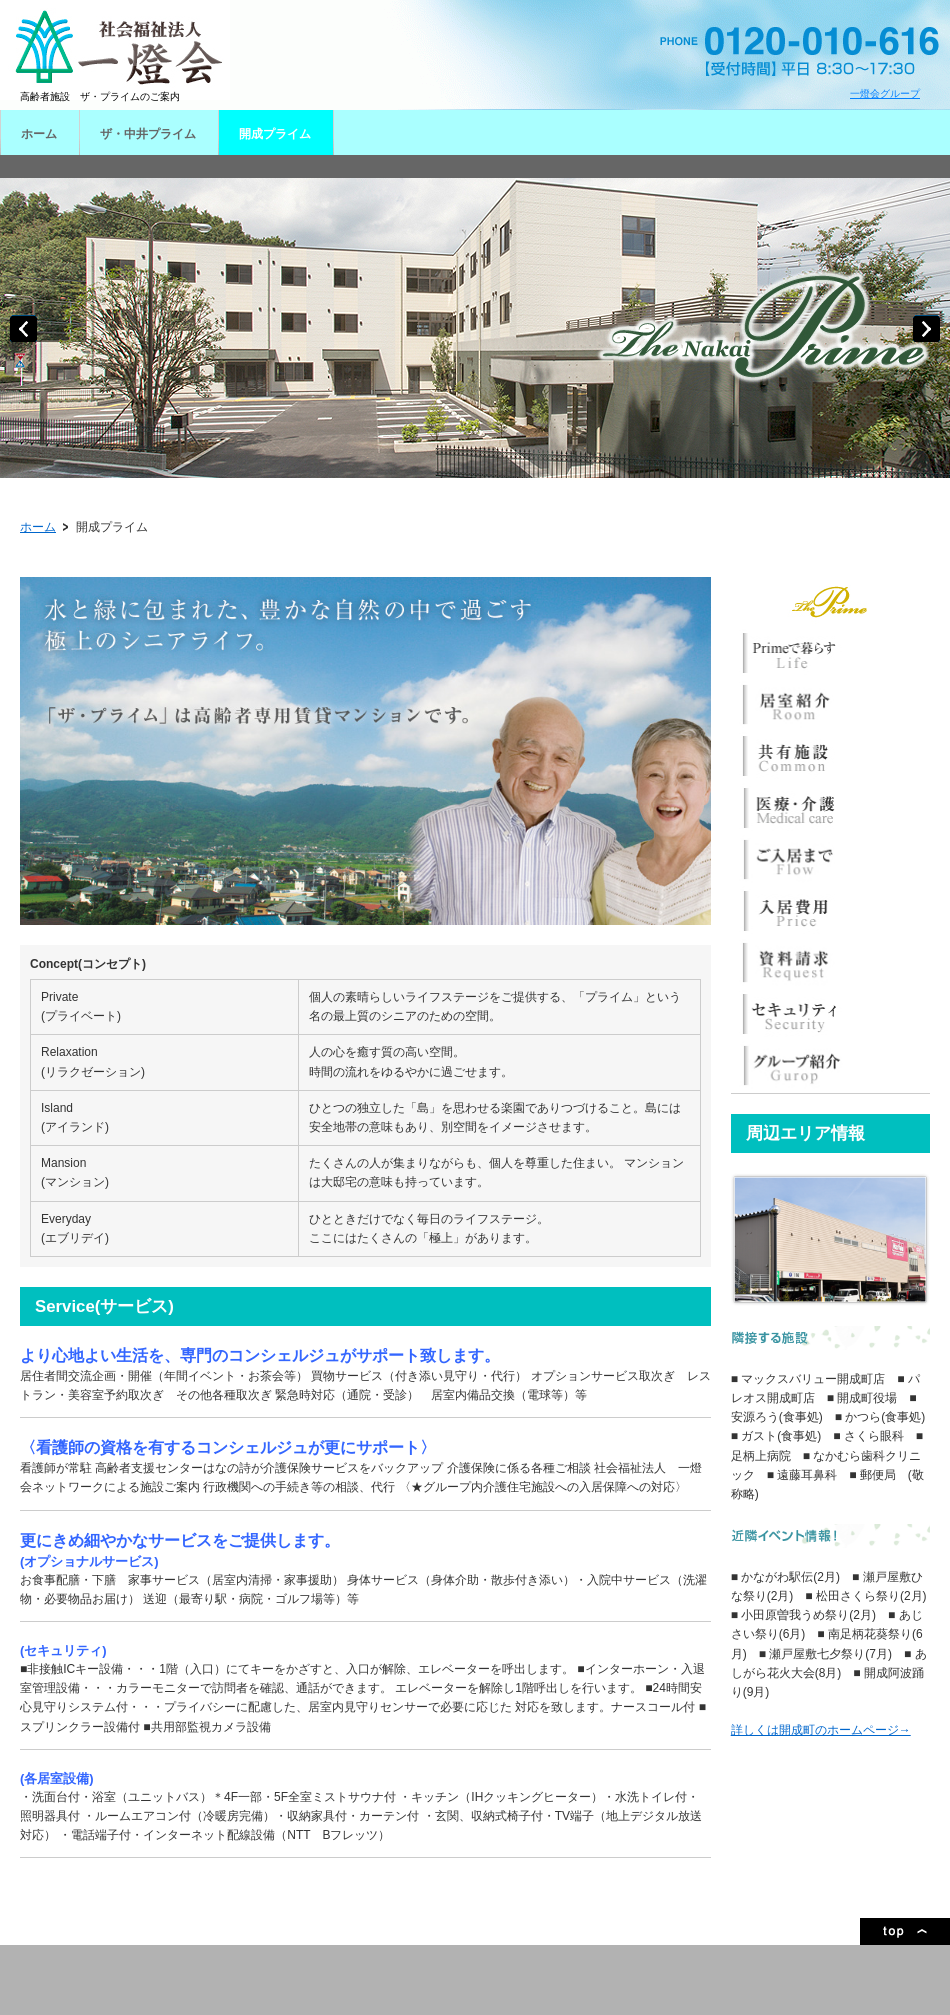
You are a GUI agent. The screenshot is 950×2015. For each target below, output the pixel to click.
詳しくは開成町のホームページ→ (821, 1730)
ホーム (38, 527)
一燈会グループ (885, 93)
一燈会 (115, 50)
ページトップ (905, 1931)
